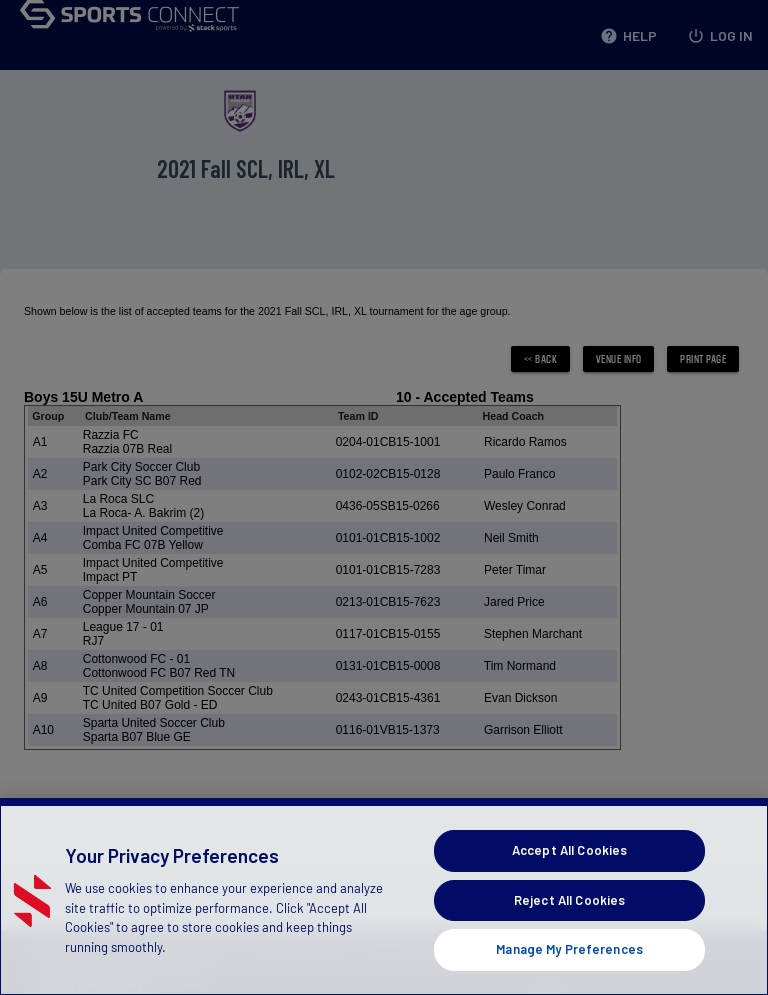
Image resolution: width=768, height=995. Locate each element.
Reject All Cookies (569, 900)
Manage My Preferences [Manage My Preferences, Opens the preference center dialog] (569, 949)
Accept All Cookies (569, 850)
